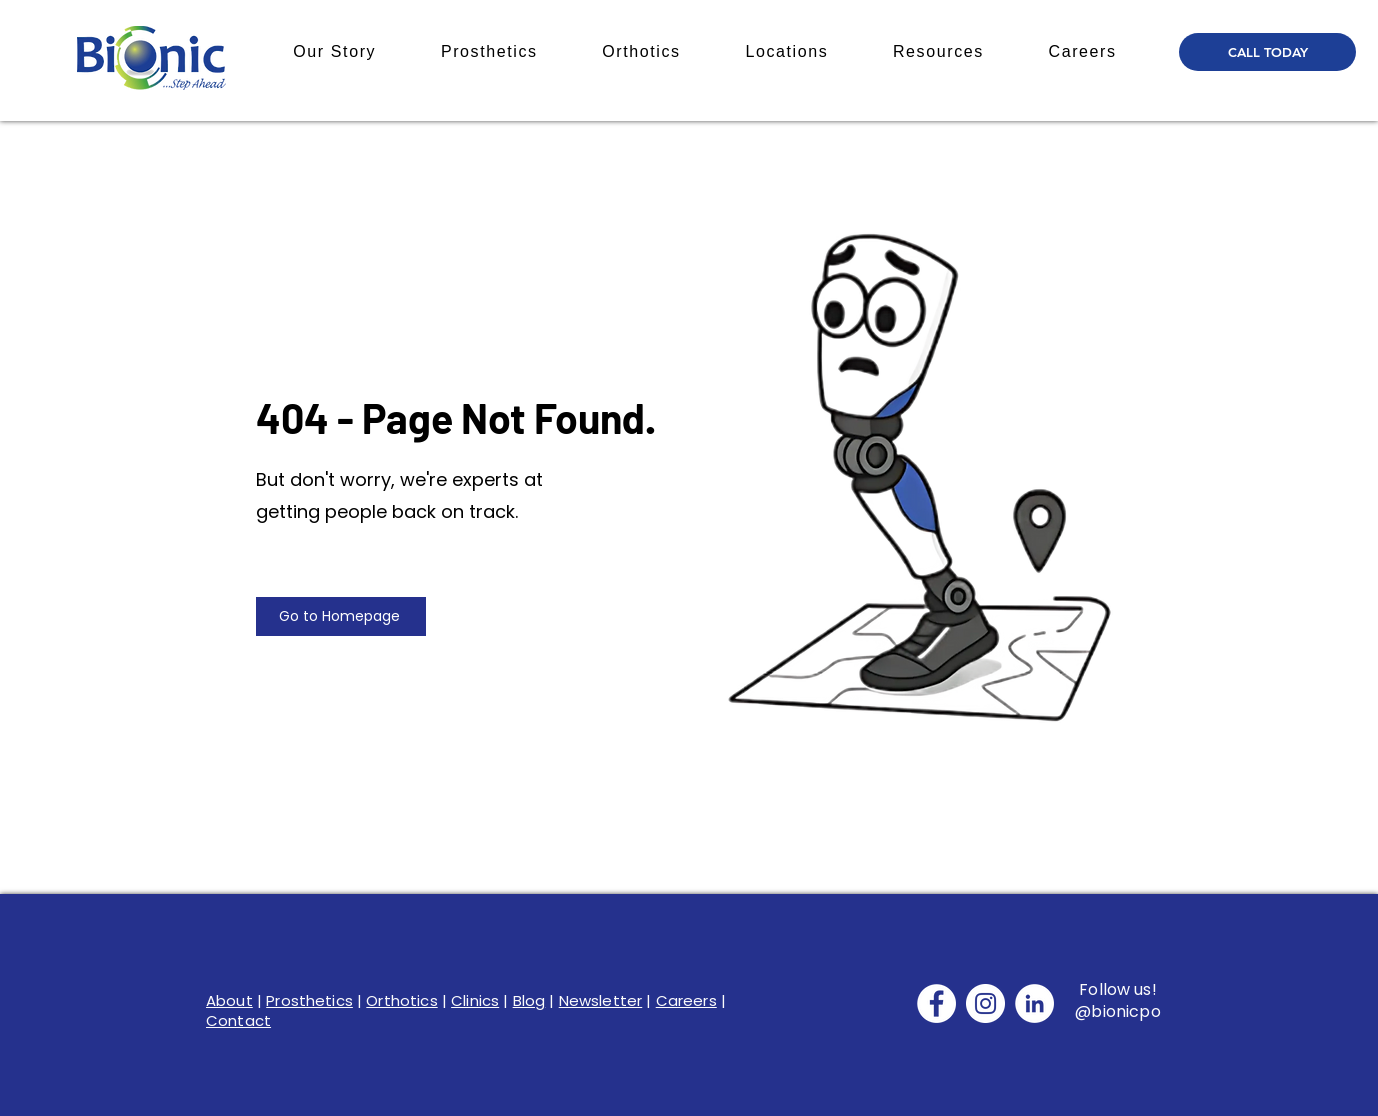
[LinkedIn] (1034, 1003)
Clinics (475, 1000)
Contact (238, 1020)
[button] (335, 52)
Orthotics (401, 1000)
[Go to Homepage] (341, 616)
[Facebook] (936, 1003)
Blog (529, 1000)
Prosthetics (309, 1000)
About (229, 1000)
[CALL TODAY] (1267, 52)
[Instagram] (985, 1003)
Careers (686, 1000)
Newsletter (601, 1000)
